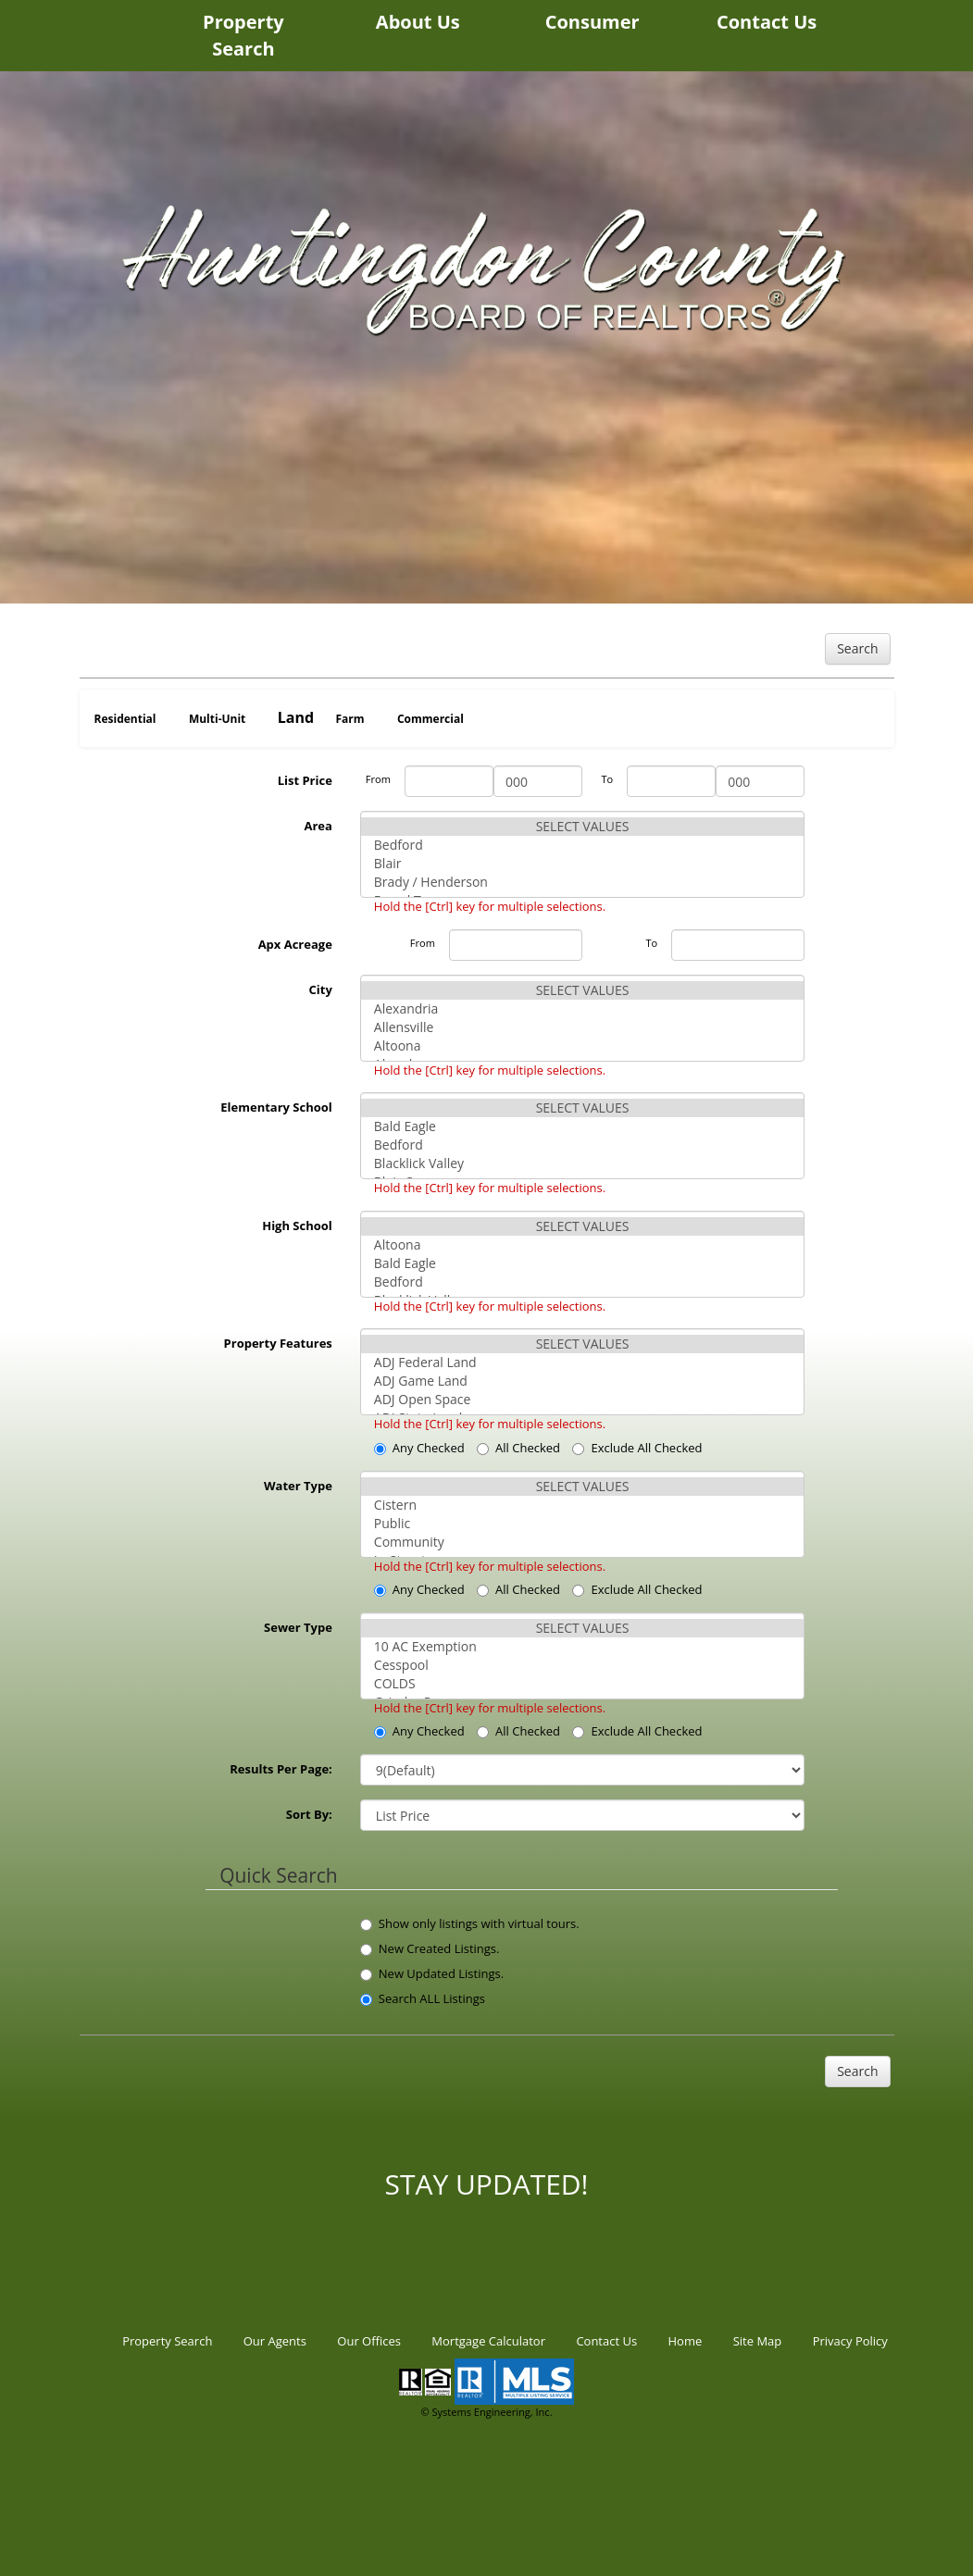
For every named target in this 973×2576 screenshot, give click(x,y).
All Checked (518, 1447)
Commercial (430, 719)
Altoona (582, 1046)
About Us (418, 21)
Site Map (757, 2341)
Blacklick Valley (582, 1163)
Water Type (298, 1485)
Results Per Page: (281, 1769)
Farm (349, 719)
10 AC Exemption (582, 1646)
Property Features (278, 1343)
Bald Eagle (582, 1126)
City (320, 989)
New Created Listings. (430, 1948)
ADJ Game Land (582, 1381)
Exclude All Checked (637, 1447)
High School (297, 1225)
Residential (125, 719)
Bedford (582, 845)
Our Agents (274, 2341)
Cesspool (582, 1665)
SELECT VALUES (582, 826)
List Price (305, 780)
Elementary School (276, 1107)
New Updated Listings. (432, 1973)
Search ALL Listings (422, 1998)
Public (582, 1523)
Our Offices (369, 2341)
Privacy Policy (850, 2341)
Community (582, 1542)
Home (685, 2341)
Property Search (243, 35)
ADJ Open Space (582, 1399)
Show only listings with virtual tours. (470, 1923)
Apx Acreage (295, 944)
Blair (582, 863)
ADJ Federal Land (582, 1362)
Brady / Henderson (582, 882)
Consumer (592, 21)
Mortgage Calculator (488, 2341)
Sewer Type (298, 1627)
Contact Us (767, 21)
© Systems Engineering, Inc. (486, 2412)
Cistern (582, 1505)
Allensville (582, 1027)
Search (857, 648)
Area (317, 825)
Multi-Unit (217, 719)
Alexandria (582, 1009)
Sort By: (309, 1814)
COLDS (582, 1683)
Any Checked (419, 1447)
